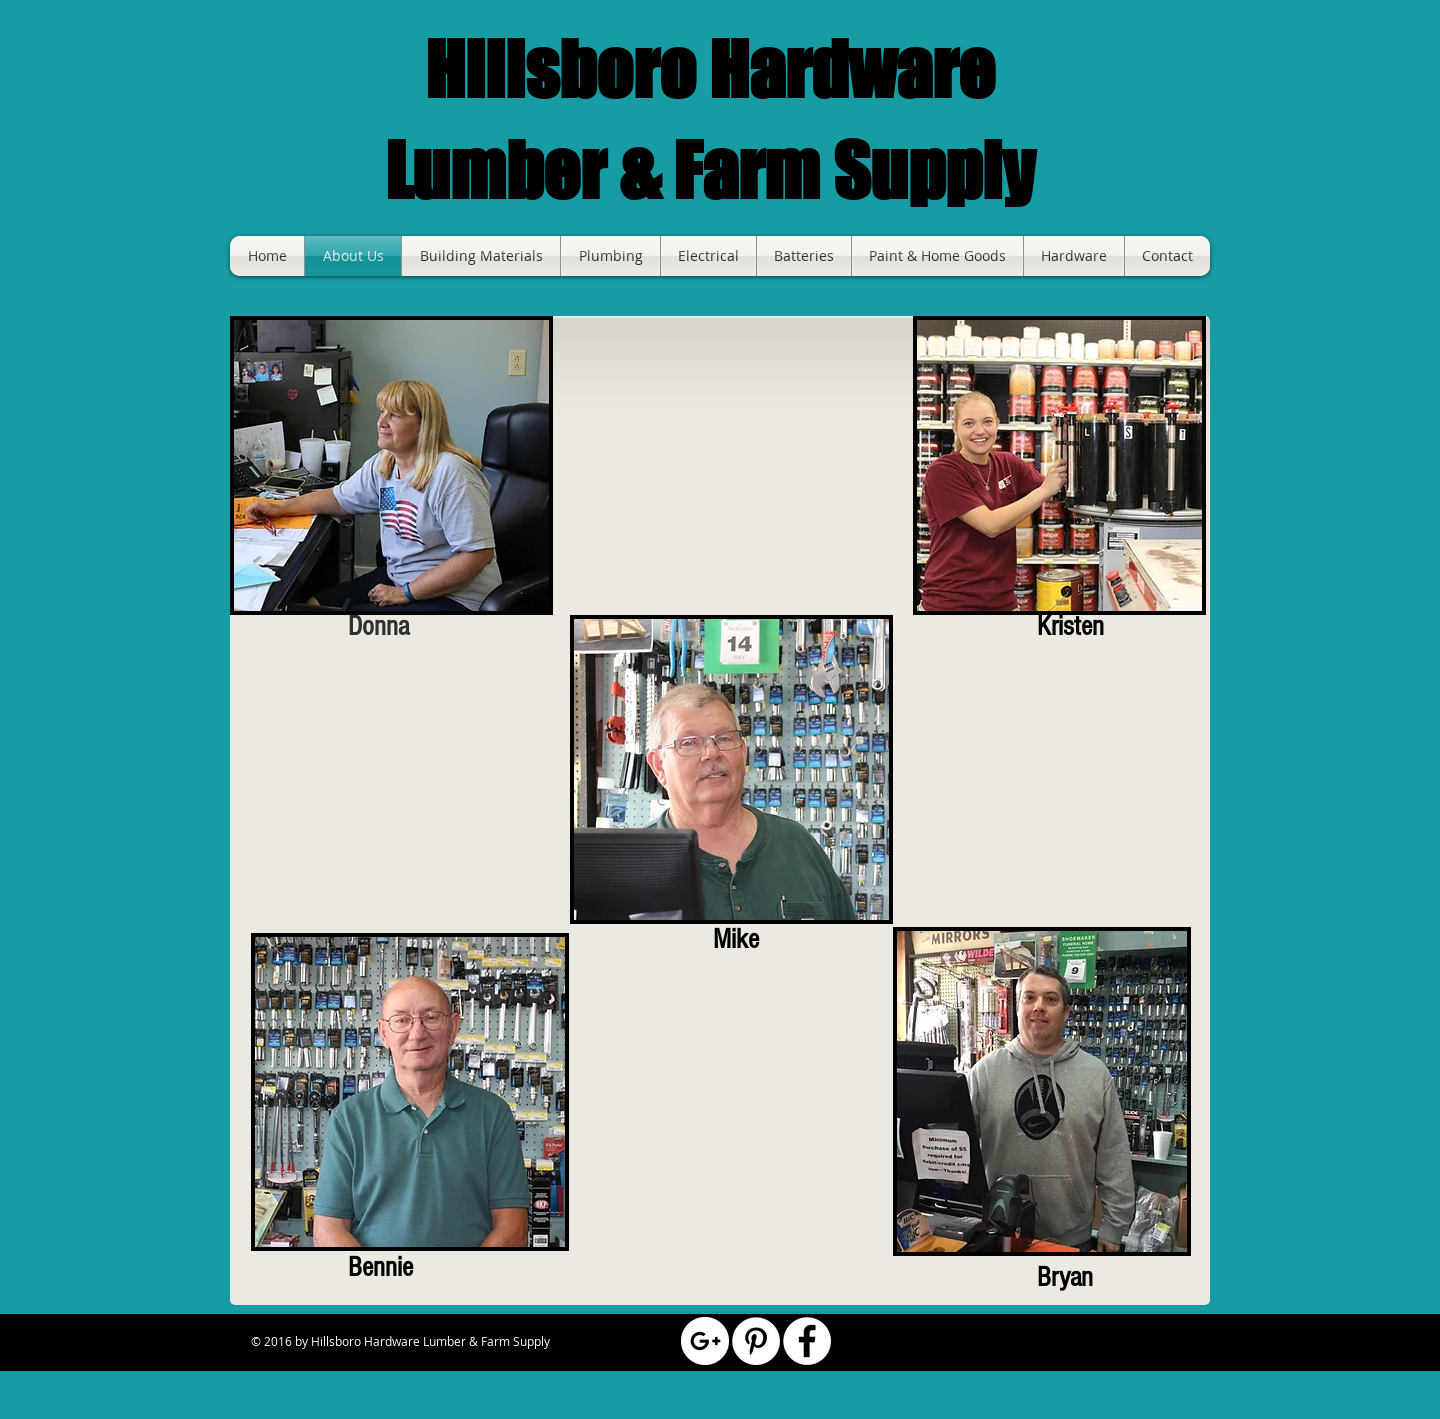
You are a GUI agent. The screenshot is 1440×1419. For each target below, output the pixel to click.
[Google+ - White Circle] (705, 1341)
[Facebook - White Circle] (807, 1341)
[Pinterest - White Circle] (756, 1341)
